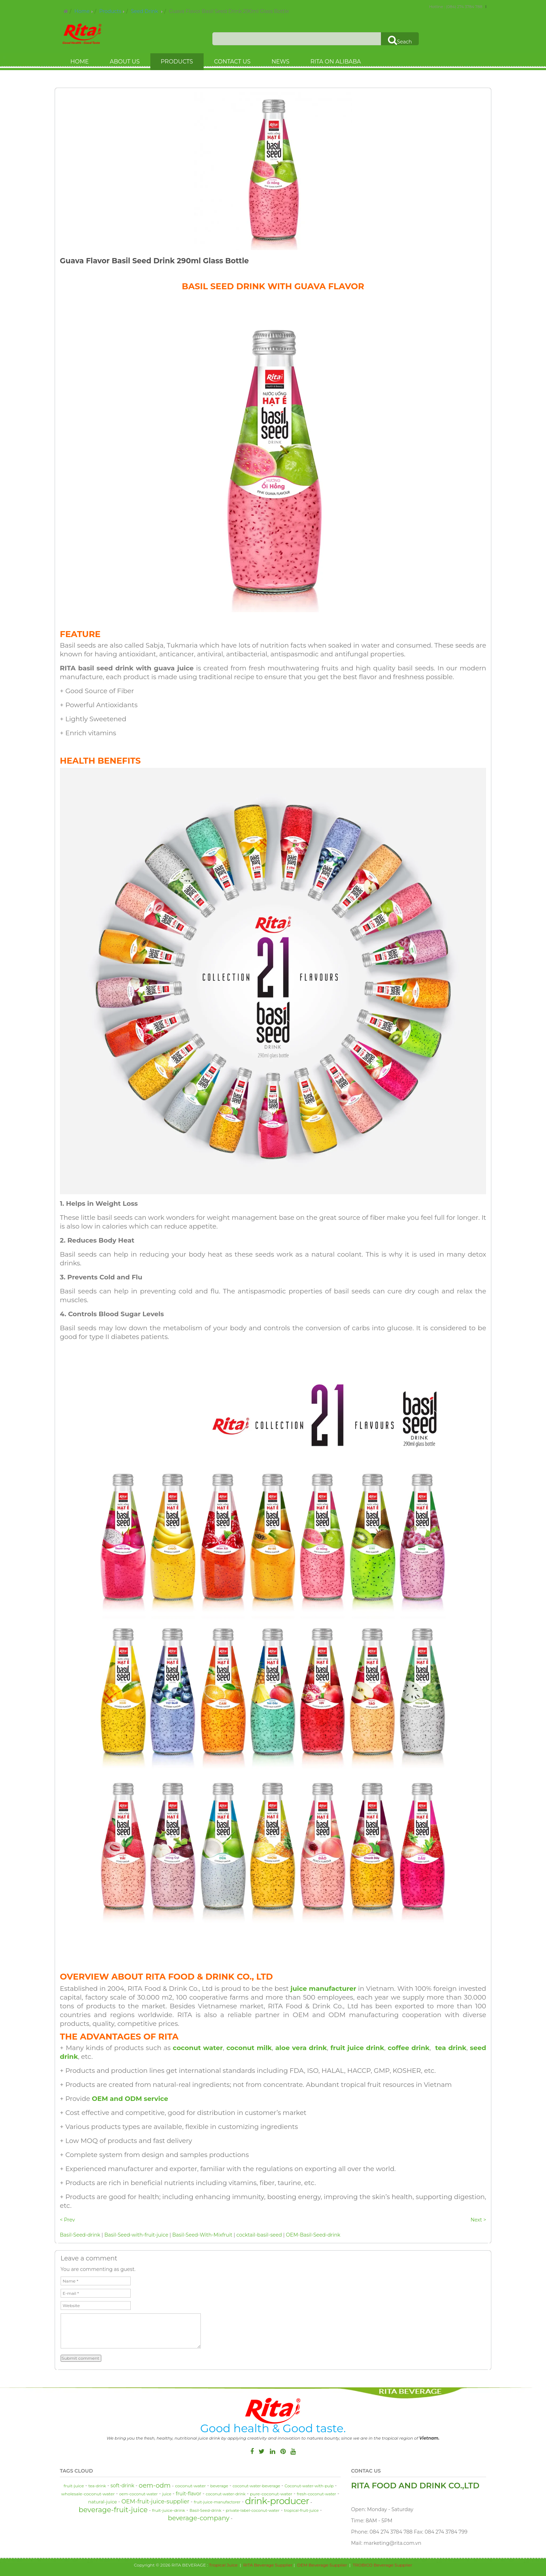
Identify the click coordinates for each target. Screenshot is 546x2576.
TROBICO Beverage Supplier (382, 2565)
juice (166, 2494)
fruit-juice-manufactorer (217, 2502)
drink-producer (277, 2501)
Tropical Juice (223, 2565)
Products (110, 11)
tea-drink (97, 2485)
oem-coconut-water (138, 2494)
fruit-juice (74, 2485)
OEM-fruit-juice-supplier (155, 2501)
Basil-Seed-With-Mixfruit (202, 2235)
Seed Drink (145, 11)
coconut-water (190, 2485)
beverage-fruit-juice (113, 2510)
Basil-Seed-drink (80, 2235)
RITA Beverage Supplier (268, 2565)
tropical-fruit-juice (301, 2510)
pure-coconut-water (271, 2493)
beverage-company (199, 2518)
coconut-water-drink (225, 2494)
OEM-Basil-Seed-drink (313, 2235)
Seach (400, 40)
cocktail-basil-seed (259, 2235)
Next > (478, 2220)
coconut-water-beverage (256, 2485)
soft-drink (122, 2485)
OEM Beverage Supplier (322, 2565)
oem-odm (155, 2485)
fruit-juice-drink (168, 2510)
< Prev (67, 2220)
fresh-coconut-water (316, 2494)
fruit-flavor (189, 2493)
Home (81, 11)
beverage (219, 2485)
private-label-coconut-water (253, 2510)
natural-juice (102, 2501)
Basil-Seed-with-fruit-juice (136, 2235)
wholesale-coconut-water (88, 2493)
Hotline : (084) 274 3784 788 (455, 6)
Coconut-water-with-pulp (309, 2485)
